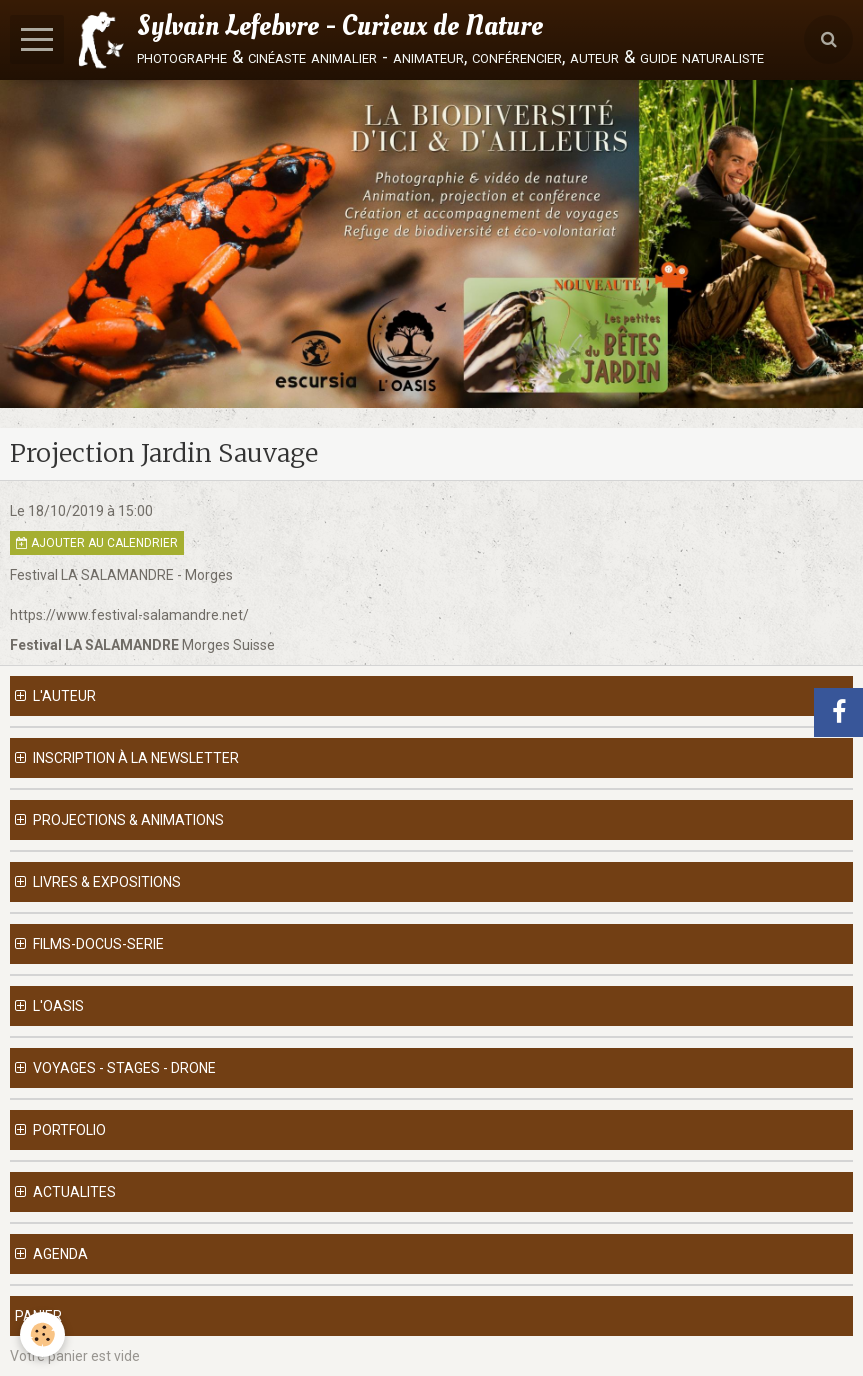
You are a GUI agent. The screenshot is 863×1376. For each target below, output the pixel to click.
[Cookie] (42, 1334)
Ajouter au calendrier (97, 543)
